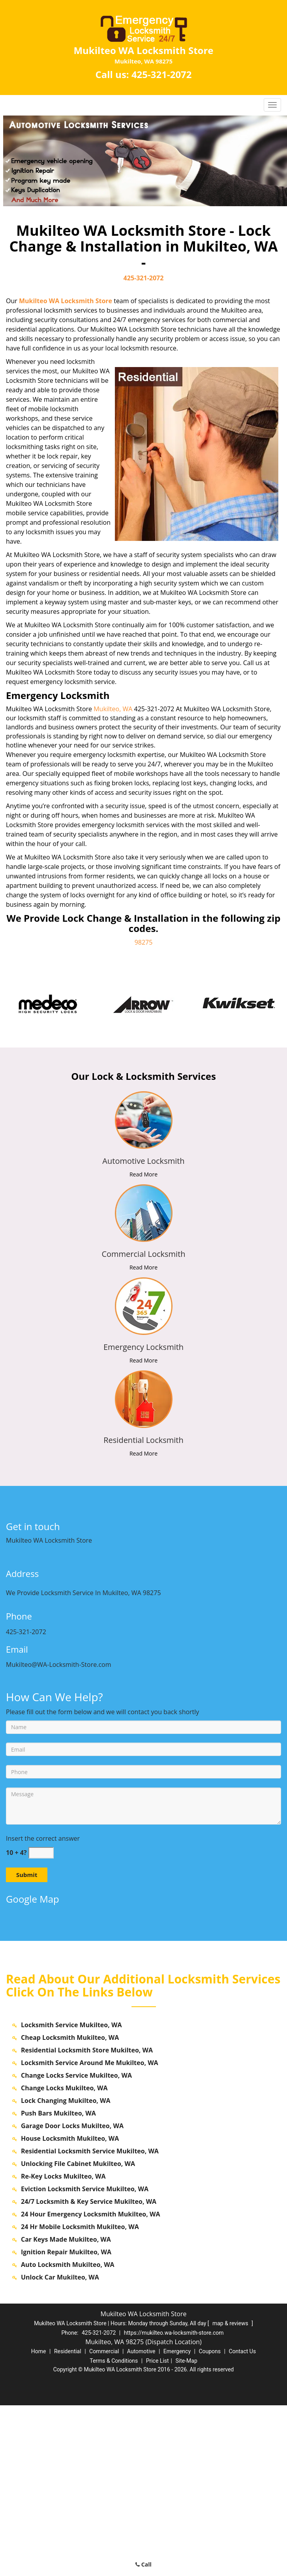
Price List (157, 2531)
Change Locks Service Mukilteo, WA (76, 2246)
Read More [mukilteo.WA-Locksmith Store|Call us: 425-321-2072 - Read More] (143, 1174)
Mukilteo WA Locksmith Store (65, 300)
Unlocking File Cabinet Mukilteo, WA (78, 2334)
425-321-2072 (161, 74)
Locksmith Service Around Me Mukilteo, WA (89, 2233)
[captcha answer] (41, 1852)
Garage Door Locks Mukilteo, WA (72, 2296)
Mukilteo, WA (113, 709)
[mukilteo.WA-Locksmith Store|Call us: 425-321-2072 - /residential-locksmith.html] (143, 1398)
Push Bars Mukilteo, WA (58, 2284)
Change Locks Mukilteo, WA (64, 2258)
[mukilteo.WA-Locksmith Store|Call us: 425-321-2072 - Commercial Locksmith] (143, 1254)
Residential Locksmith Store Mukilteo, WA (87, 2220)
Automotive (141, 2522)
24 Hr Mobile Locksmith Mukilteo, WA (80, 2397)
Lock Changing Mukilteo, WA (66, 2271)
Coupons (210, 2522)
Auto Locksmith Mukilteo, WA (67, 2435)
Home (38, 2522)
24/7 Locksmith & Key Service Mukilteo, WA (88, 2372)
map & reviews (230, 2494)
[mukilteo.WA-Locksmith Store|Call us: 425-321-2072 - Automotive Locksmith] (143, 1161)
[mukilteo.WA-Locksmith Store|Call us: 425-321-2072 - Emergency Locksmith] (143, 1347)
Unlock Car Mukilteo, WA (60, 2448)
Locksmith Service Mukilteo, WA (71, 2195)
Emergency (177, 2522)
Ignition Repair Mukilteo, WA (66, 2422)
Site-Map (186, 2531)
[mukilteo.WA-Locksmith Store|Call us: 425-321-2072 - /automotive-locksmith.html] (143, 1119)
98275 (144, 942)
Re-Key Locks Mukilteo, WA (63, 2347)
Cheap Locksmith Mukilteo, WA (70, 2208)
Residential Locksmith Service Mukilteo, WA (90, 2321)
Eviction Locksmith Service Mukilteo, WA (84, 2359)
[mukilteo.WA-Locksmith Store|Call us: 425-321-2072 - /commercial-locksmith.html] (143, 1212)
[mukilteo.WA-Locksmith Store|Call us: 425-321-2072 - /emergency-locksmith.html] (143, 1305)
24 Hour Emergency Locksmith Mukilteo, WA (90, 2384)
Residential (67, 2522)
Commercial (104, 2522)
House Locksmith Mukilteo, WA (70, 2309)
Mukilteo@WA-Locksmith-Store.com (58, 1664)
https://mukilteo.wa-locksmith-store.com (174, 2503)
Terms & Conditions (114, 2531)
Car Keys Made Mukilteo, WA (66, 2410)
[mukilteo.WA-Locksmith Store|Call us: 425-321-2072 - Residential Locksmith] (143, 1440)
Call (143, 2564)
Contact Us (242, 2522)
